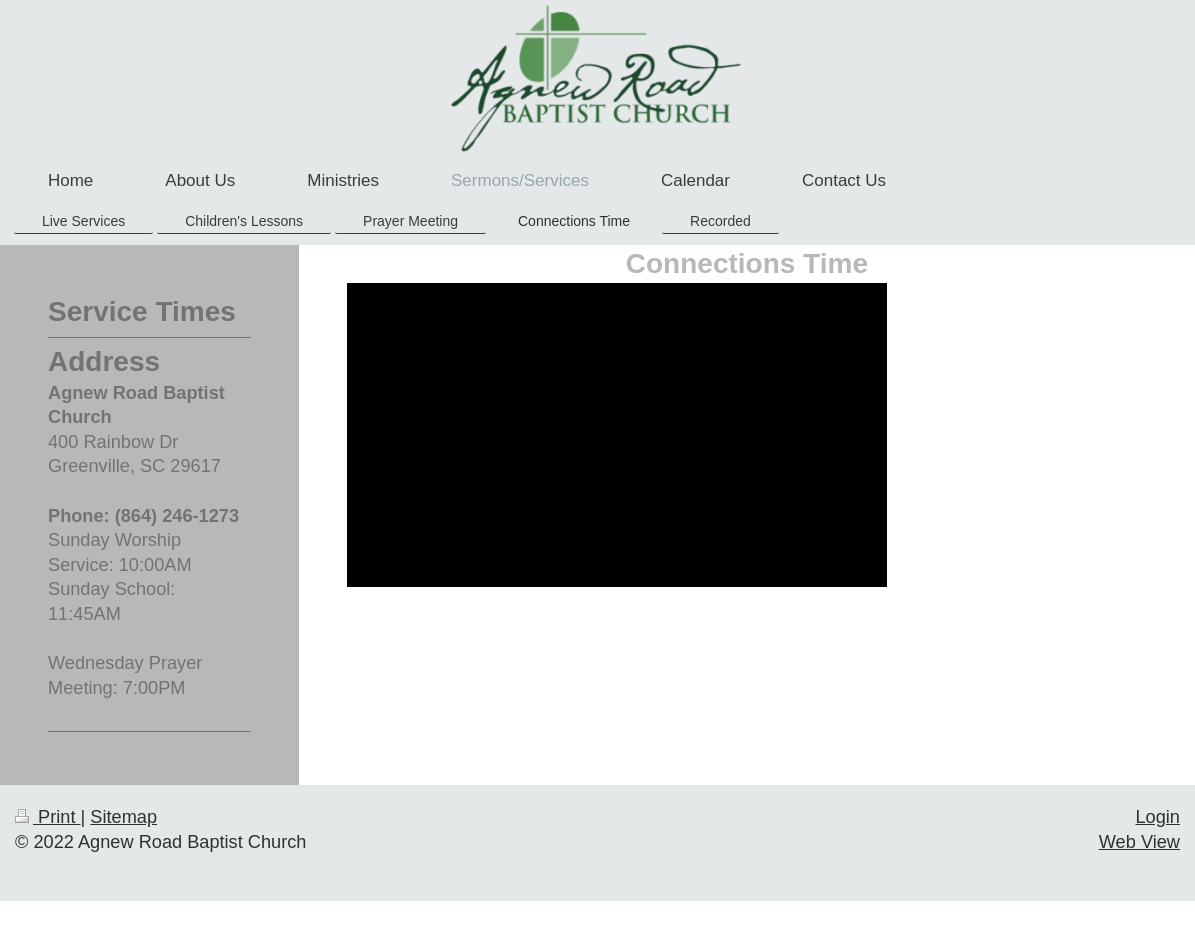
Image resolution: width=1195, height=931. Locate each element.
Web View (1139, 842)
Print (48, 817)
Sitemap (123, 817)
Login (1157, 817)
